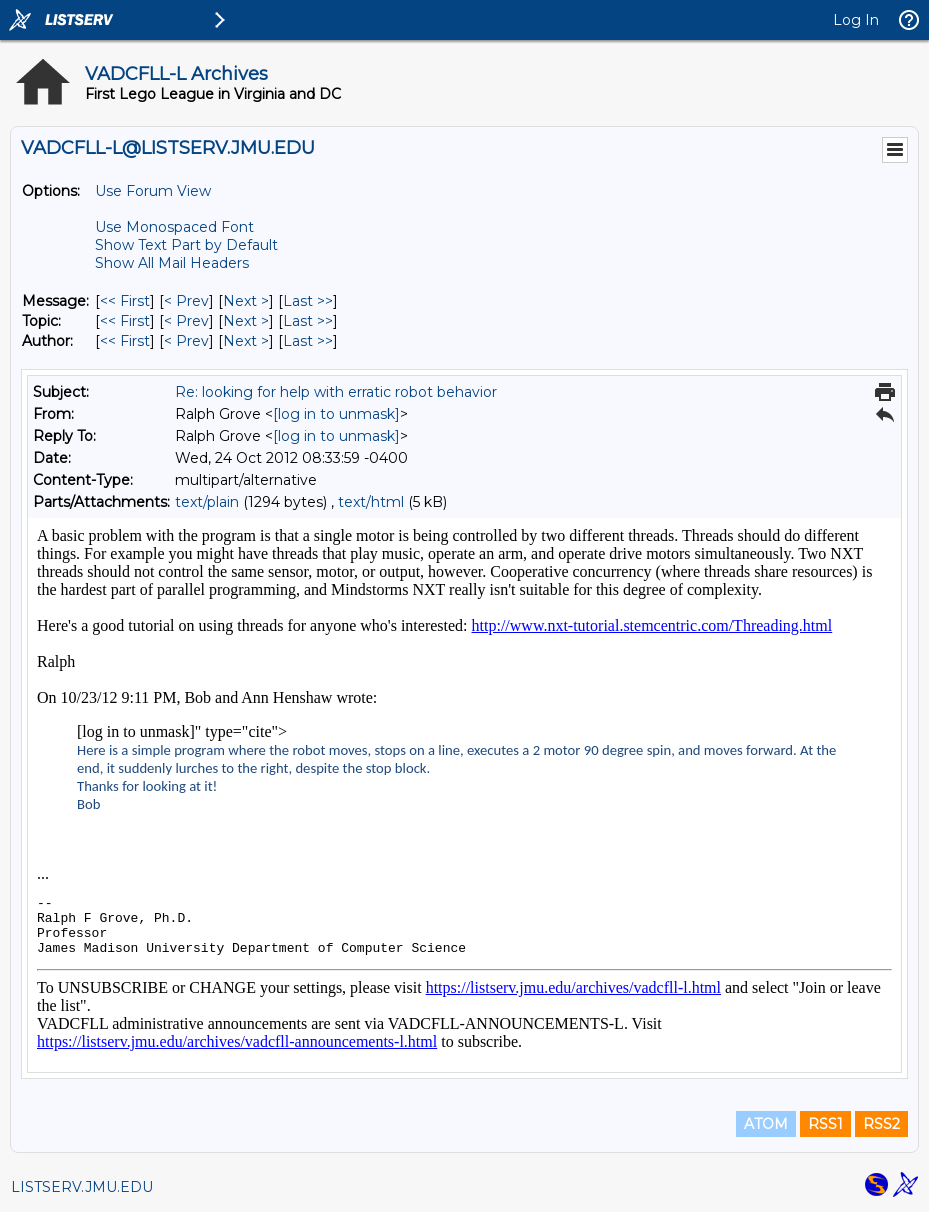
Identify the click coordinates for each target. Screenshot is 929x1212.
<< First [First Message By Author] (125, 341)
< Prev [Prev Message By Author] (186, 341)
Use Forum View (153, 191)
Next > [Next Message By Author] (246, 341)
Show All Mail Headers (172, 263)
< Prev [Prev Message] (186, 301)
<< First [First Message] (125, 301)
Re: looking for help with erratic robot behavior (336, 392)
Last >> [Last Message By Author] (308, 341)
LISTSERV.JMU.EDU (82, 1187)
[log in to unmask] (336, 414)
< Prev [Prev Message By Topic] (186, 321)
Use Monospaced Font (174, 227)
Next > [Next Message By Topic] (246, 321)
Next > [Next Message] (246, 301)
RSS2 (881, 1124)
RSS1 (825, 1124)
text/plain (207, 502)
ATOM (766, 1124)
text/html (371, 502)
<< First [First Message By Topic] (125, 321)
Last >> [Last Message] (308, 301)
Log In (856, 20)
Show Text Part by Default (186, 245)
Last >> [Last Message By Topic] (308, 321)
